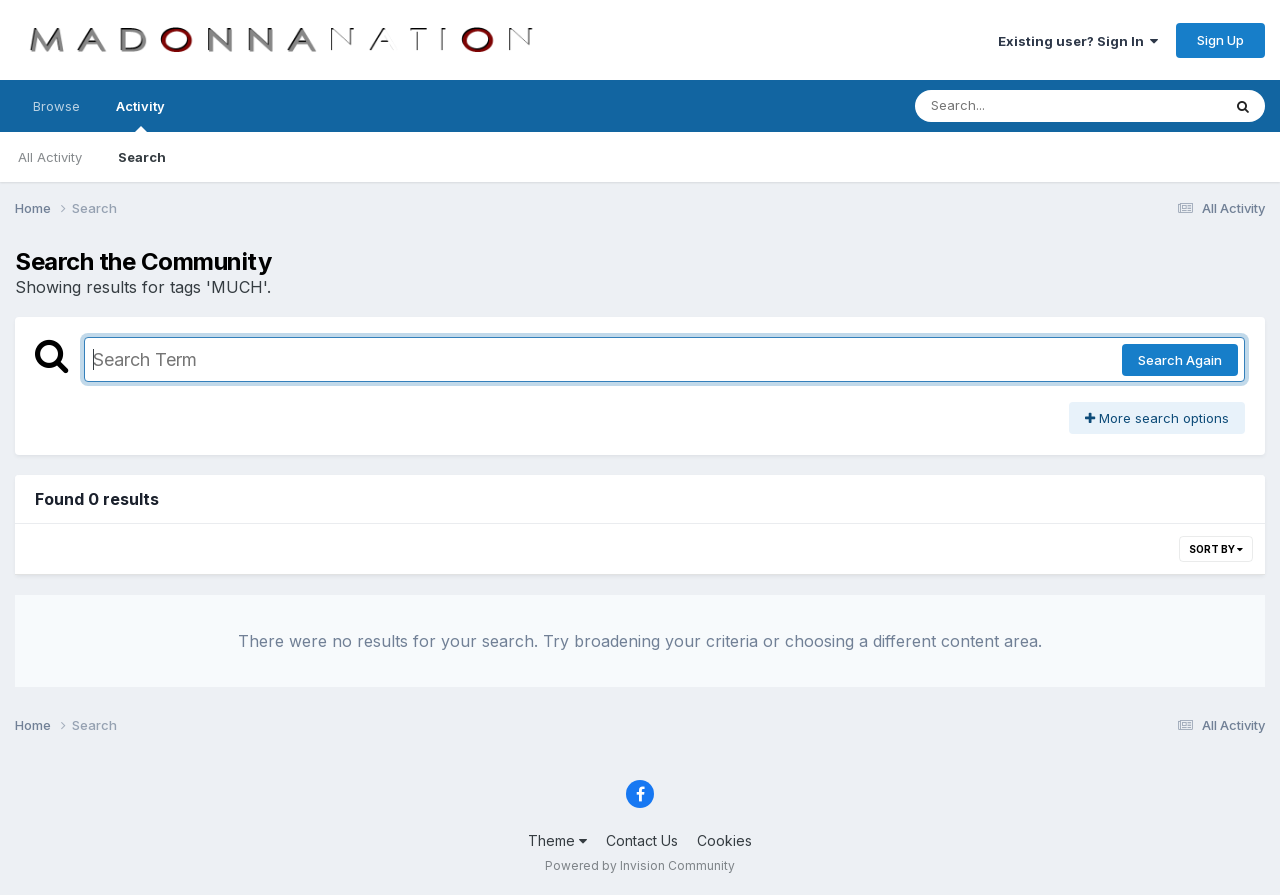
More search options (1157, 418)
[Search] (1013, 106)
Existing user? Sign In (1078, 41)
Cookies (724, 840)
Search (142, 157)
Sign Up (1220, 40)
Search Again (1180, 360)
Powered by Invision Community (640, 865)
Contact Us (642, 840)
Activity (140, 115)
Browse (56, 106)
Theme (557, 840)
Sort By (1216, 549)
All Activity (50, 157)
